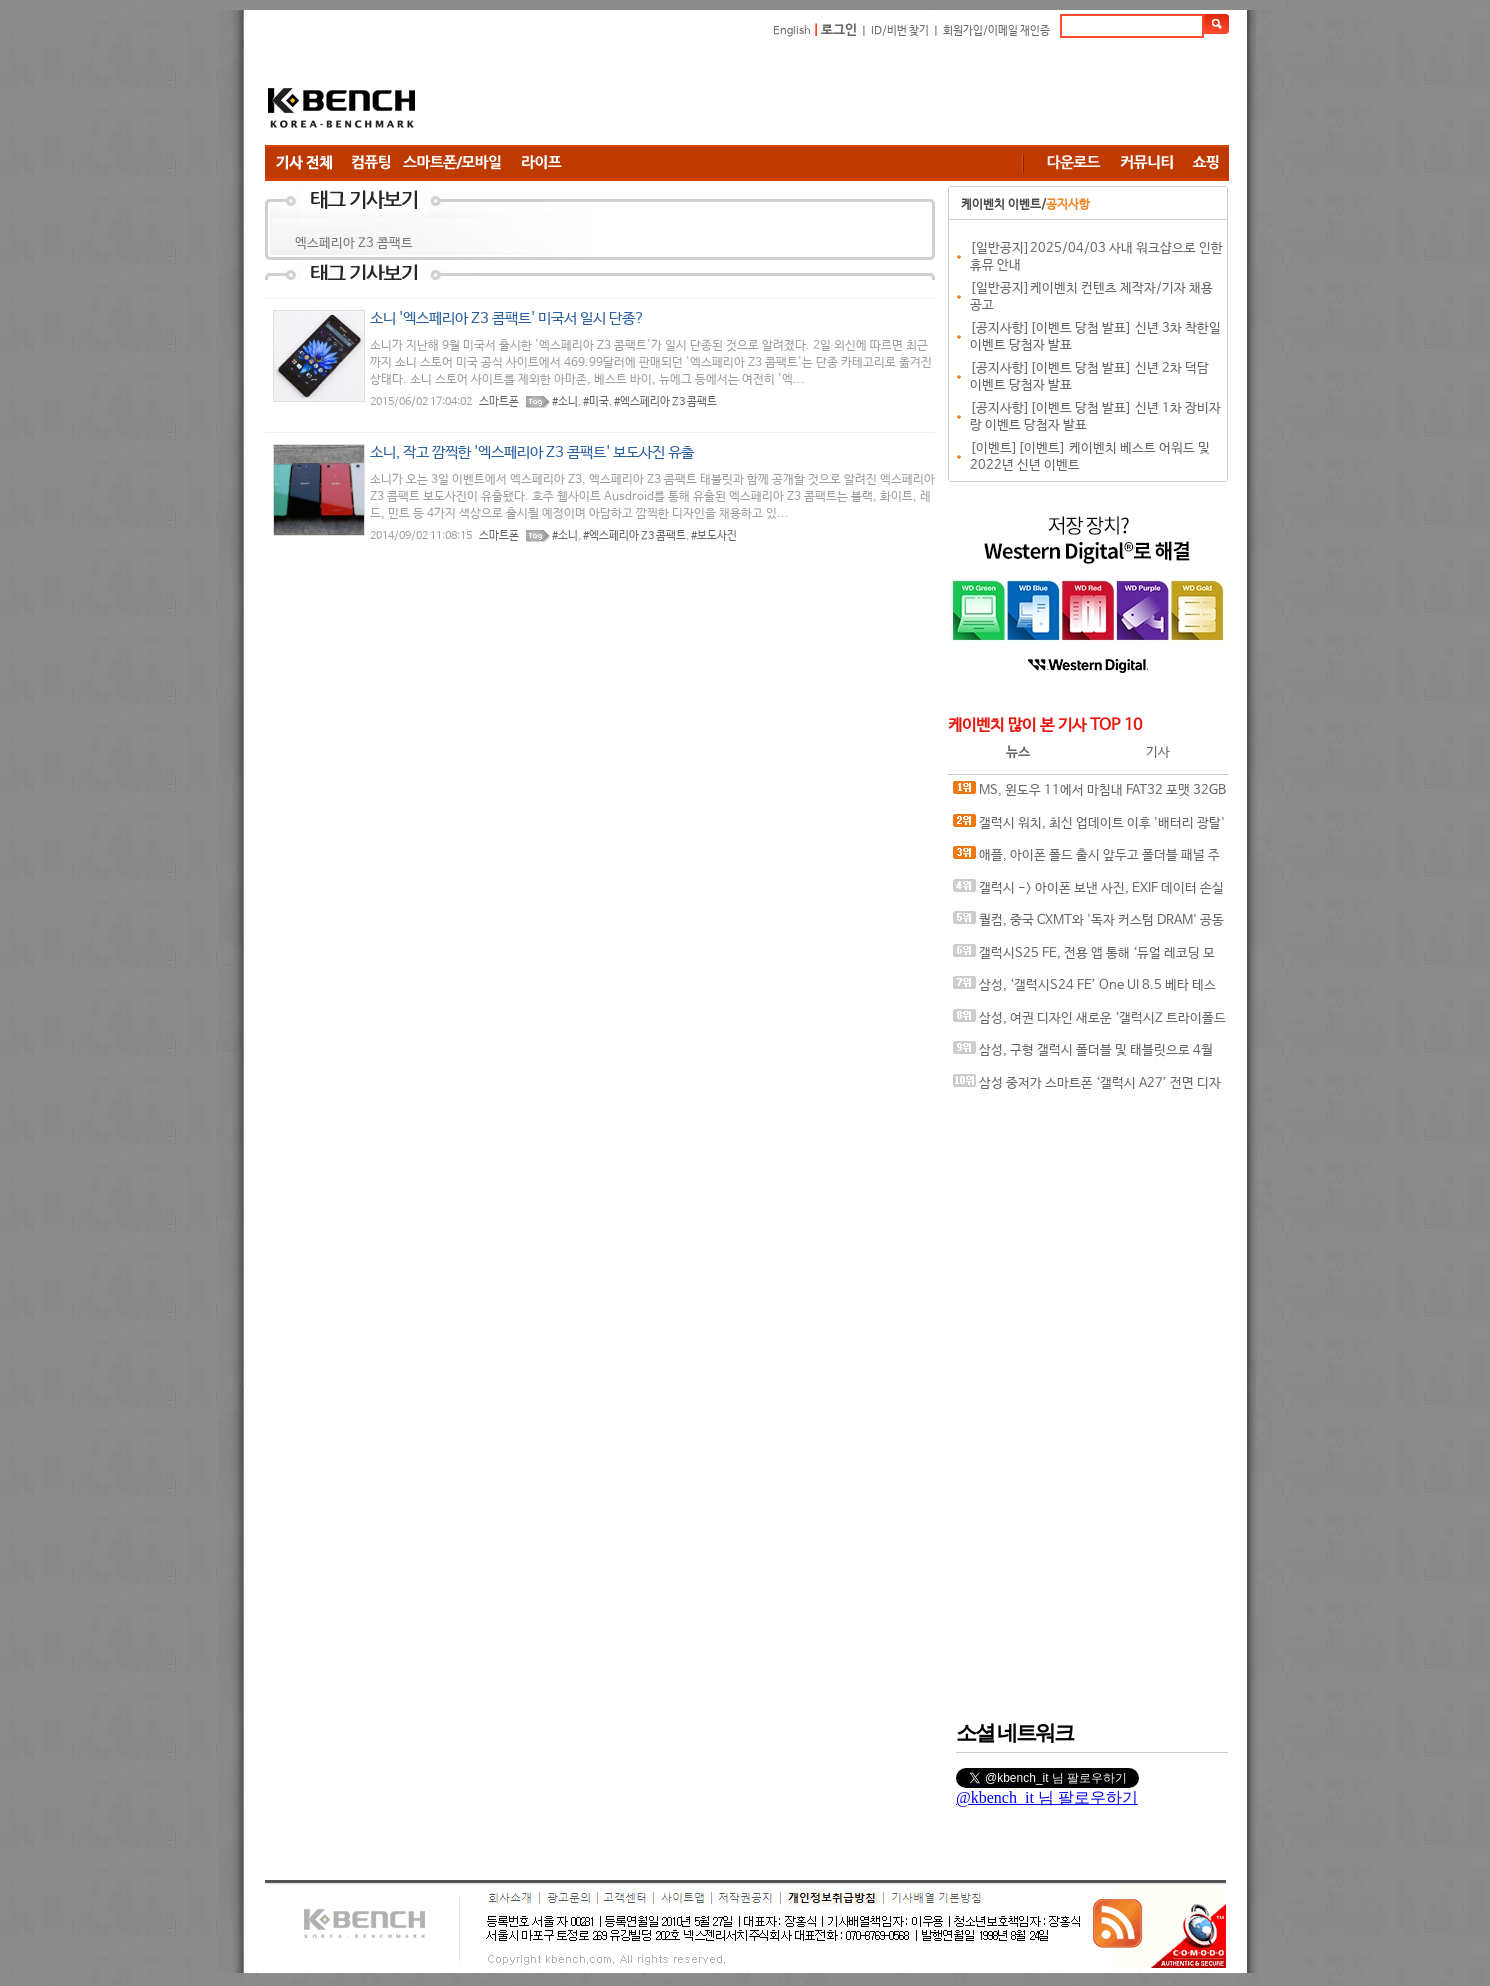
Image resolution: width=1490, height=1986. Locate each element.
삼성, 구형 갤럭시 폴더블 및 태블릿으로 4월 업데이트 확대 (1083, 1054)
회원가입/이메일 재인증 (996, 31)
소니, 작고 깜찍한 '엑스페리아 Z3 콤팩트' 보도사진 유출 (532, 452)
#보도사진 (714, 536)
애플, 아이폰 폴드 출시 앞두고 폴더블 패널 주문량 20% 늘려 (1086, 859)
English (792, 31)
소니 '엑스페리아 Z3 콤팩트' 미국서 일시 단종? (507, 318)
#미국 (596, 402)
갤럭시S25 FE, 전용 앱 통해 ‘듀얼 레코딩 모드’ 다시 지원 (1084, 957)
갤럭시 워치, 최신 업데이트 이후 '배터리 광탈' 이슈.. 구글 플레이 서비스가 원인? (1089, 827)
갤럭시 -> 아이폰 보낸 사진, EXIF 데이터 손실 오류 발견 (1088, 892)
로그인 (839, 30)
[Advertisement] (865, 95)
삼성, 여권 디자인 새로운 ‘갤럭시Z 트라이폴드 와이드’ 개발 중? (1089, 1022)
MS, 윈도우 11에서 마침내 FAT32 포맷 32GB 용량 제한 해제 (1089, 794)
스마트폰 (499, 402)
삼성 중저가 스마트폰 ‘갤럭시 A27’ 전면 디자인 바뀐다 (1087, 1087)
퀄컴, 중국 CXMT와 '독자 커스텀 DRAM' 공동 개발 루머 (1088, 924)
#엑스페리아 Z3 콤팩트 (665, 402)
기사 (1158, 752)
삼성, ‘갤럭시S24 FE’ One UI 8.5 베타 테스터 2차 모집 (1084, 989)
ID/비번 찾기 (900, 31)
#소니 (565, 402)
